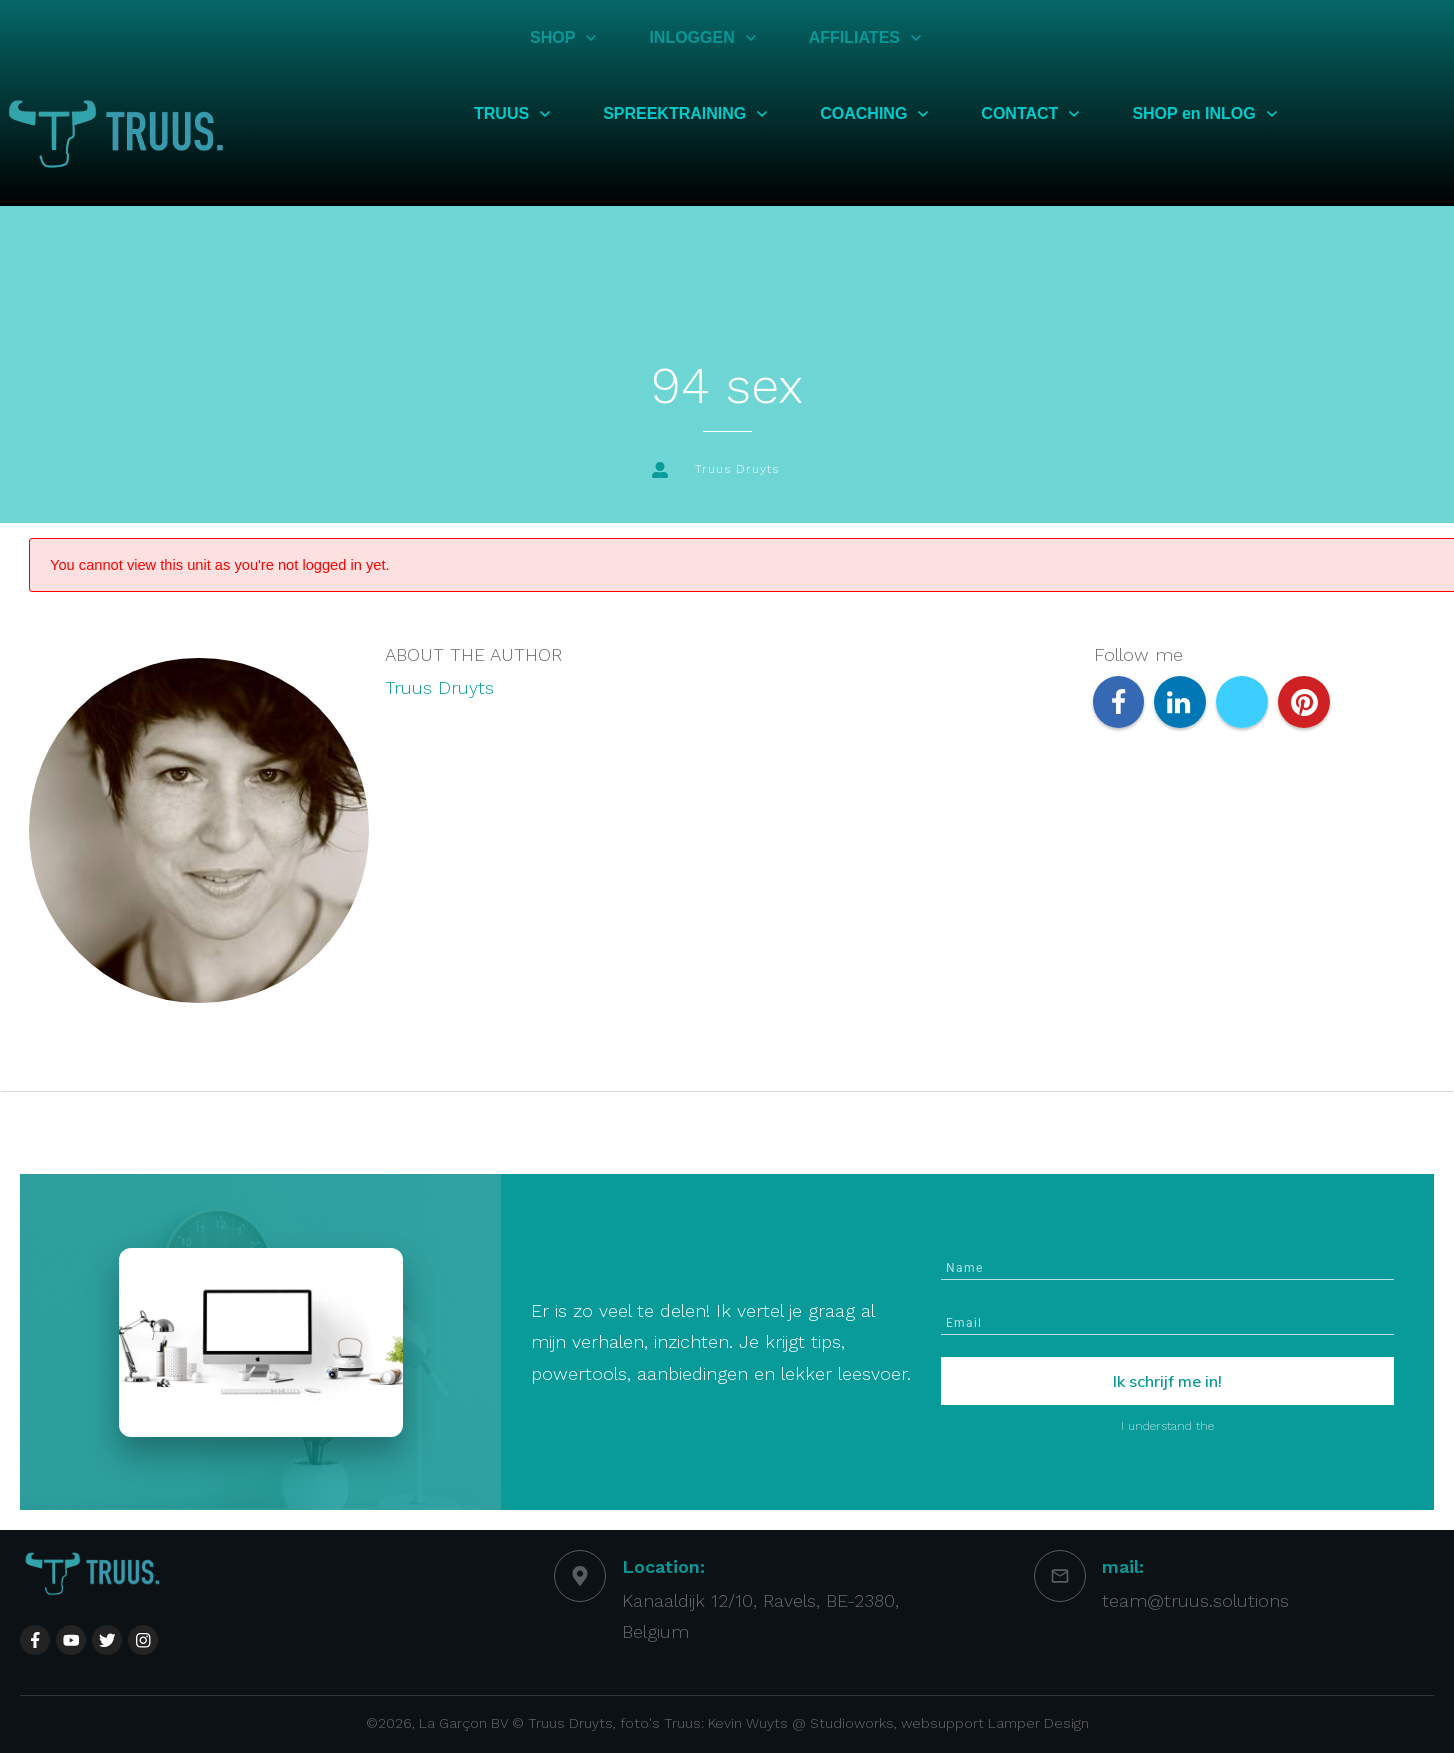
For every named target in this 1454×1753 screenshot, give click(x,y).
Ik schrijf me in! (1167, 1381)
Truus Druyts (439, 687)
